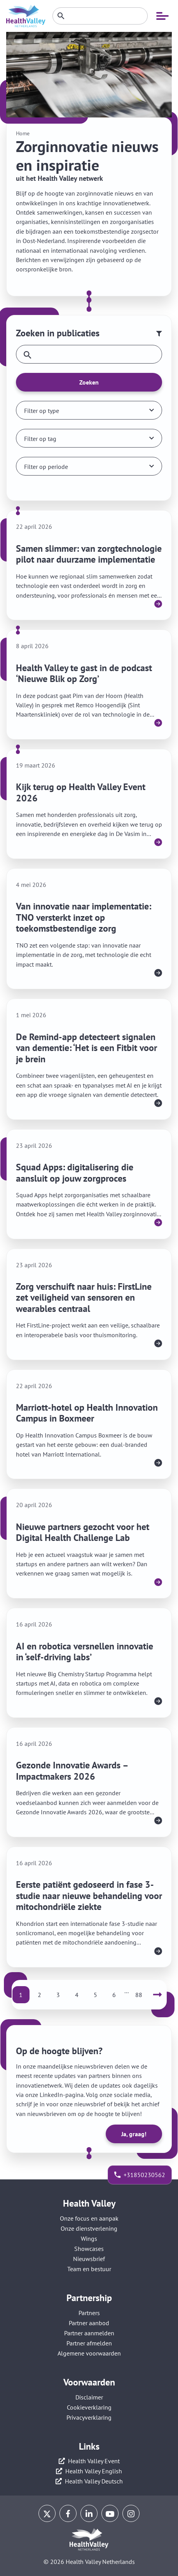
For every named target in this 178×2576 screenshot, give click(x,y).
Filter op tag (40, 438)
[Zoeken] (100, 15)
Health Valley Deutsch (94, 2481)
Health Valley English (93, 2471)
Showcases (89, 2248)
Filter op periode (46, 466)
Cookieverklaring (89, 2407)
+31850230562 (144, 2175)
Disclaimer (89, 2397)
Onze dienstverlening (89, 2228)
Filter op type (41, 410)
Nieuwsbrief (89, 2259)
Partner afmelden (89, 2343)
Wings (89, 2238)
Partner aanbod (89, 2323)
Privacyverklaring (89, 2417)
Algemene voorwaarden (89, 2353)
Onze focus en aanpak (89, 2218)
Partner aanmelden (89, 2333)
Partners (89, 2313)
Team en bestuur (89, 2269)
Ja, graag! (134, 2134)
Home (23, 133)
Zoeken (89, 382)
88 (138, 1995)
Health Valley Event (94, 2461)
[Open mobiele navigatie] (162, 16)
